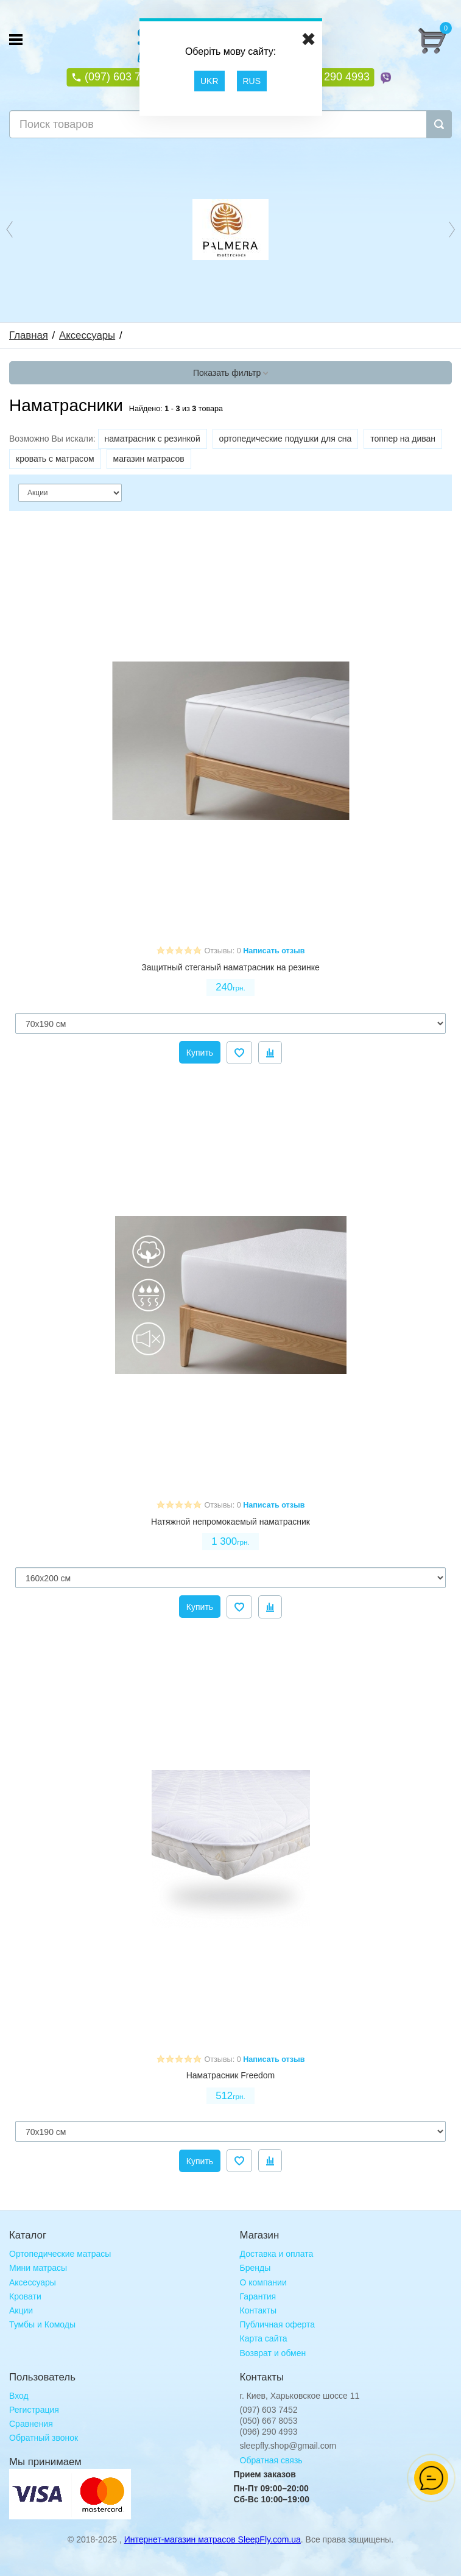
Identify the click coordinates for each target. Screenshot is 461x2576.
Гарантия (258, 2296)
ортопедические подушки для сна (285, 438)
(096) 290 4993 (331, 77)
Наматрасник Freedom (230, 2075)
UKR (209, 81)
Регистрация (34, 2410)
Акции (21, 2310)
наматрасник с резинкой (152, 438)
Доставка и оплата (277, 2254)
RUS (252, 81)
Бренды (255, 2268)
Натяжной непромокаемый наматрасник (230, 1521)
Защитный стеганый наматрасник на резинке (230, 967)
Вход (19, 2396)
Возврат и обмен (273, 2353)
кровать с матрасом (55, 459)
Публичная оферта (277, 2324)
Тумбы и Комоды (42, 2324)
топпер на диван (402, 438)
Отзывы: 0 (223, 951)
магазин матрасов (149, 459)
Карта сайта (263, 2338)
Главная (28, 335)
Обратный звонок (43, 2438)
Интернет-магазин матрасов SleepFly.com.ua (212, 2539)
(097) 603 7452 (120, 77)
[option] (230, 229)
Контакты (258, 2310)
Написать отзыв (273, 951)
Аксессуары (87, 335)
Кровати (25, 2296)
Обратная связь (271, 2460)
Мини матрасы (38, 2268)
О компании (263, 2282)
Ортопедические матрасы (60, 2254)
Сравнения (31, 2424)
